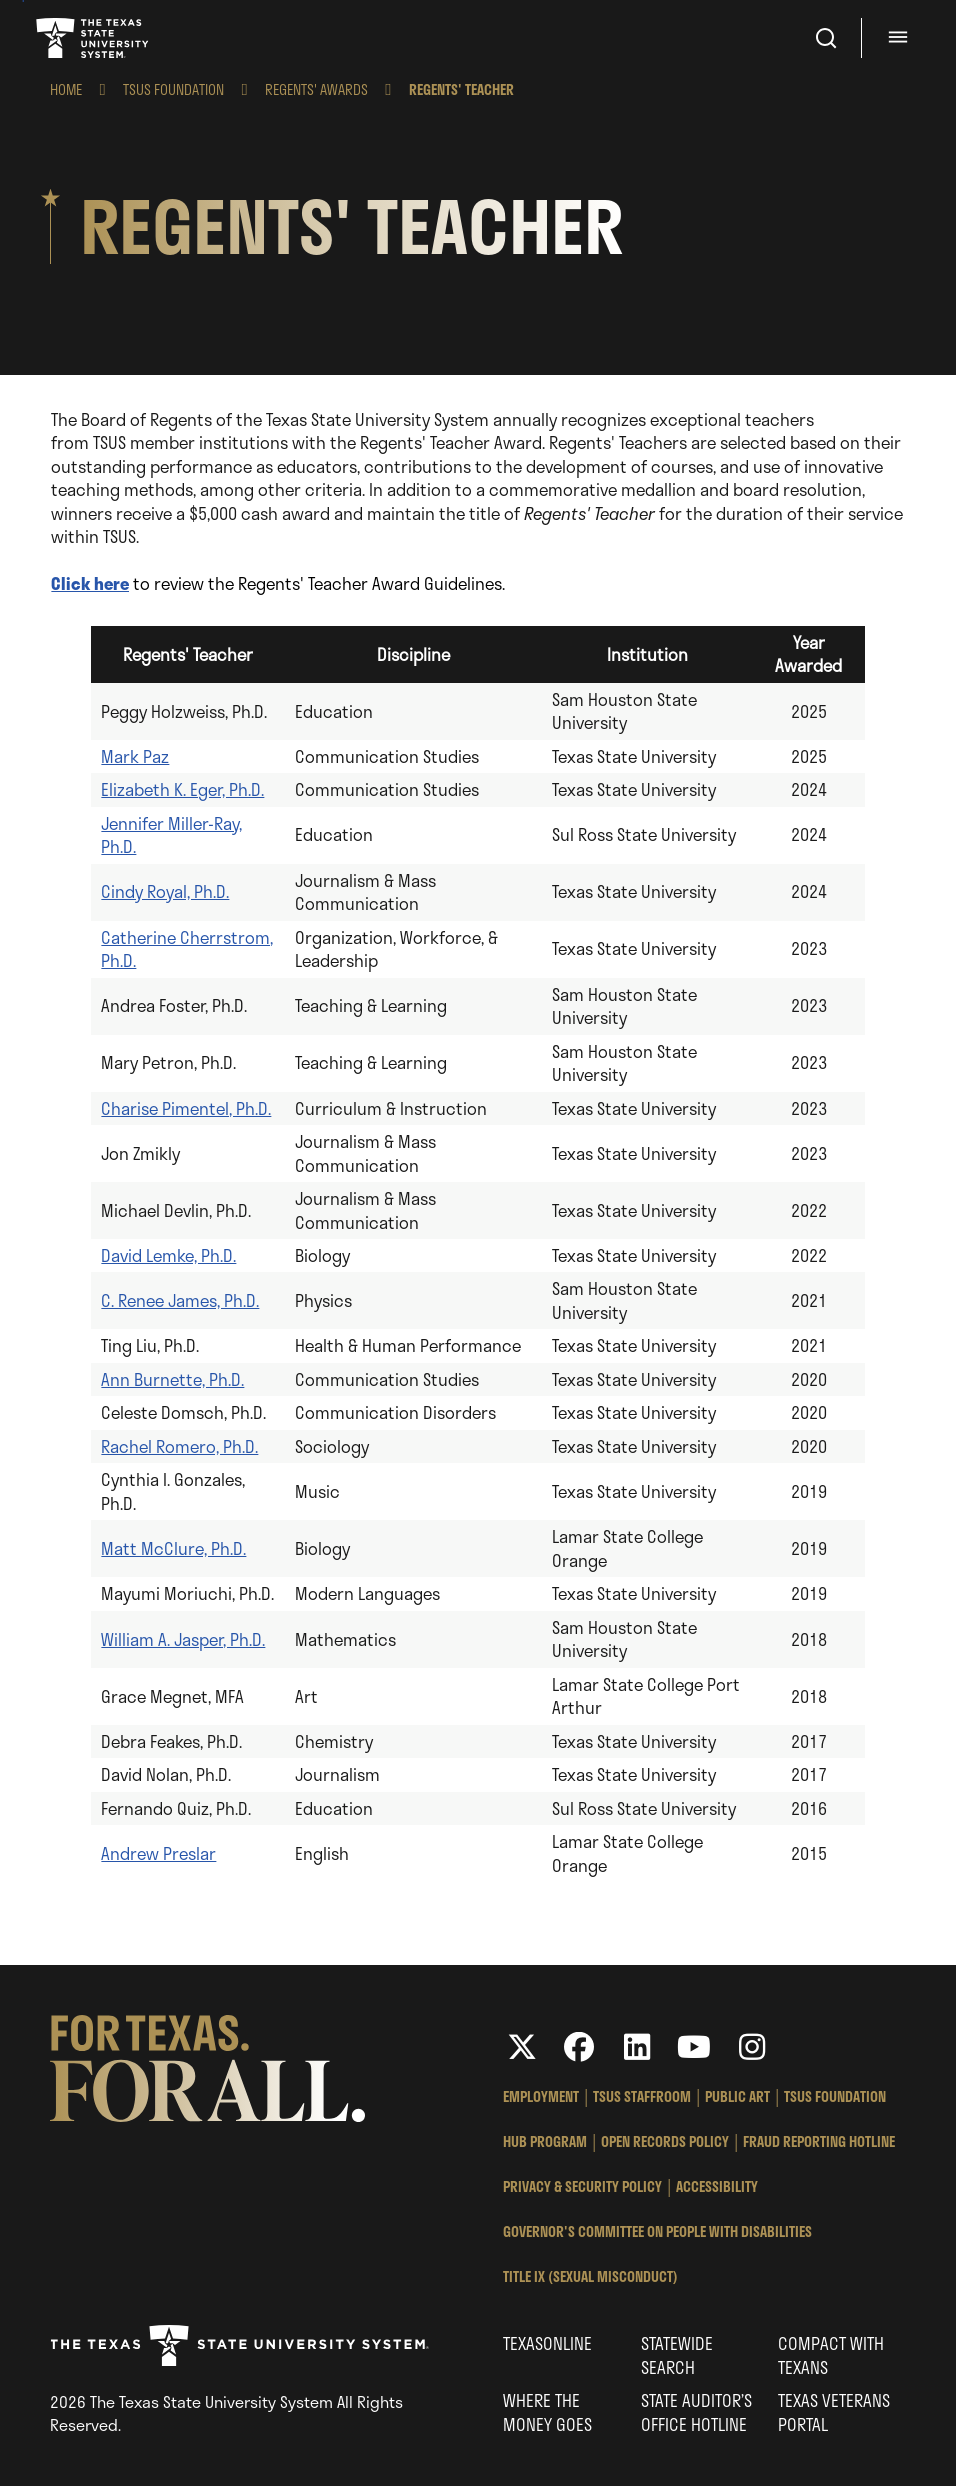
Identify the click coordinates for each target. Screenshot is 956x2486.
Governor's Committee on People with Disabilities (657, 2231)
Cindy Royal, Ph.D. (165, 891)
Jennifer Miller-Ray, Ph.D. (171, 834)
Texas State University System (94, 38)
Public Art (737, 2096)
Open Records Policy (665, 2141)
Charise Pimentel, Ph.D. (186, 1108)
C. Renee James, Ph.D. (180, 1300)
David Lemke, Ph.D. (168, 1255)
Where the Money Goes (547, 2411)
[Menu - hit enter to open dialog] (901, 38)
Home (66, 89)
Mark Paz (135, 756)
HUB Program (545, 2141)
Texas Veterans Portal (834, 2411)
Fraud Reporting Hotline (819, 2141)
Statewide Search (677, 2354)
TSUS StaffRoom (642, 2096)
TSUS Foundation (173, 89)
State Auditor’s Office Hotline (696, 2411)
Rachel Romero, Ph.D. (179, 1446)
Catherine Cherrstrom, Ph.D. (187, 948)
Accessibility (717, 2186)
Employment (541, 2096)
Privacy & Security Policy (582, 2186)
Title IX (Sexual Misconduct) (590, 2276)
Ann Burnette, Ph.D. (172, 1379)
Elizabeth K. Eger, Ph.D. (182, 789)
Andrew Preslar (158, 1853)
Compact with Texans (831, 2354)
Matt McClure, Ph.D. (173, 1548)
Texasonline (547, 2343)
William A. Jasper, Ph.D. (183, 1639)
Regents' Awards (316, 89)
